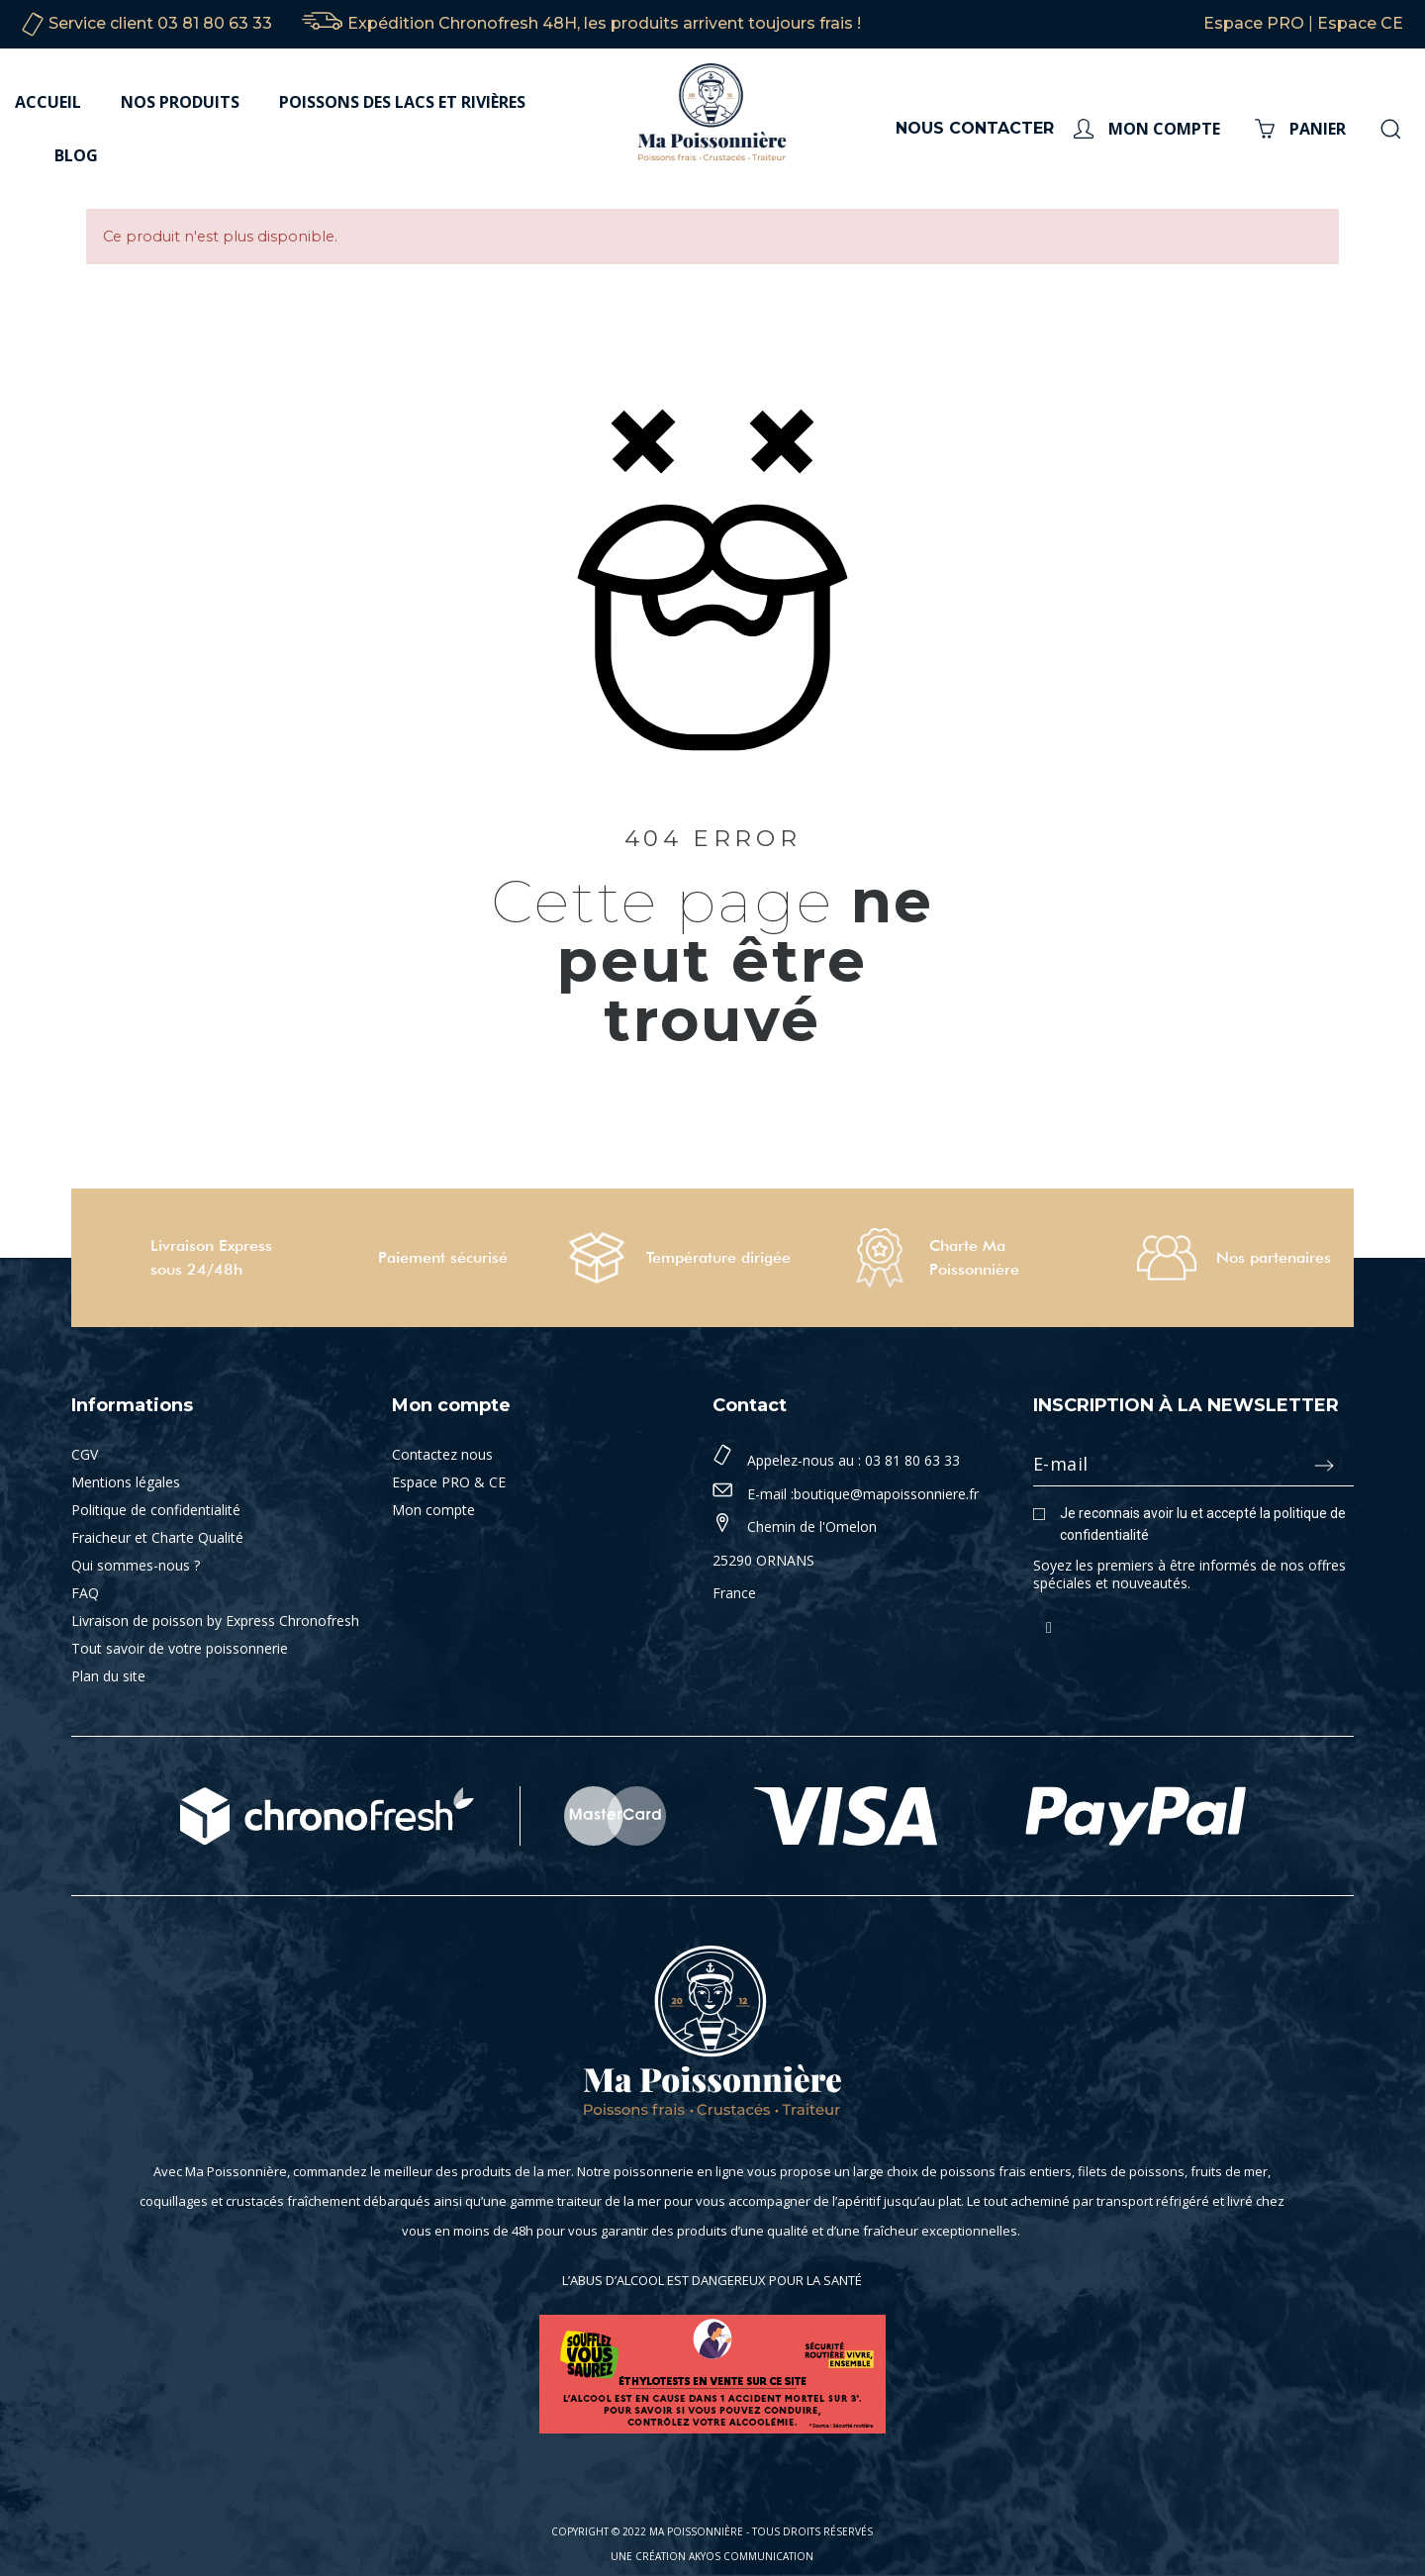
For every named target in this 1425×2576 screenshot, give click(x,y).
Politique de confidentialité (155, 1509)
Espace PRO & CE (449, 1482)
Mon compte (433, 1509)
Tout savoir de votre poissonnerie (179, 1648)
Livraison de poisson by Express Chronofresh (215, 1620)
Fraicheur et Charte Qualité (157, 1537)
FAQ (85, 1592)
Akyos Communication (751, 2556)
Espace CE (1360, 23)
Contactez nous (442, 1454)
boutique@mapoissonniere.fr (886, 1493)
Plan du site (108, 1676)
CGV (84, 1454)
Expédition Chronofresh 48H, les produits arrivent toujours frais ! (604, 23)
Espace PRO (1253, 23)
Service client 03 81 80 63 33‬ (160, 23)
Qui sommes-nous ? (135, 1565)
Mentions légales (125, 1482)
